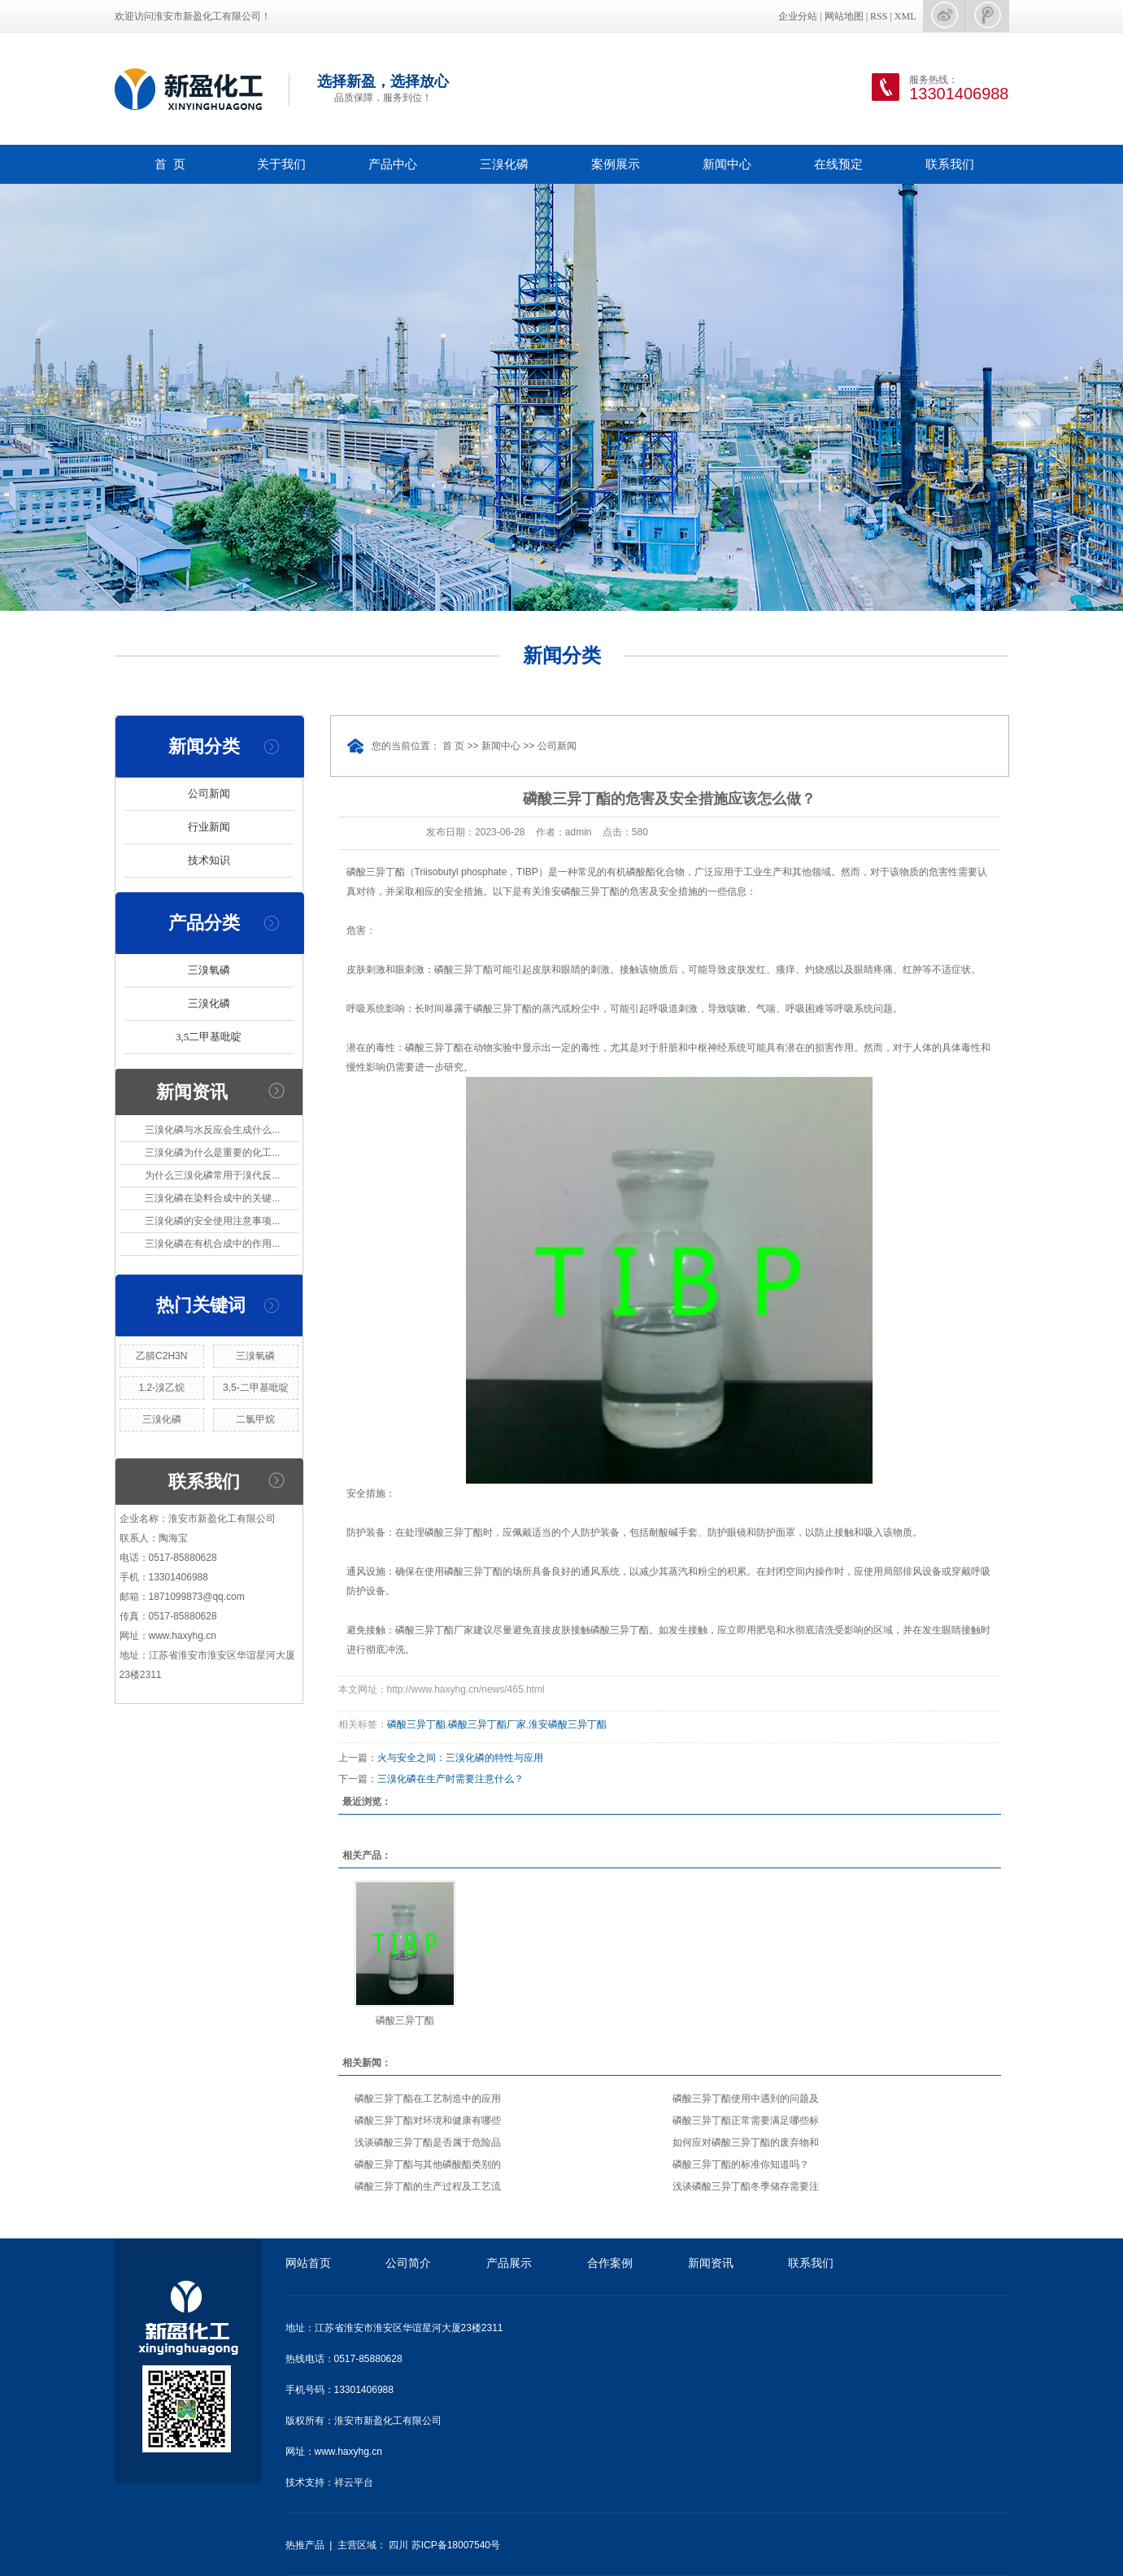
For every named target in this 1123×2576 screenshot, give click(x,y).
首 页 (170, 164)
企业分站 (797, 16)
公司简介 (408, 2262)
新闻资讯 (710, 2262)
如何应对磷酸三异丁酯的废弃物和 (745, 2142)
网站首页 (308, 2262)
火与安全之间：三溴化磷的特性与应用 (460, 1757)
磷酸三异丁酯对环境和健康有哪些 (428, 2120)
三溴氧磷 (209, 970)
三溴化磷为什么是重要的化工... (212, 1152)
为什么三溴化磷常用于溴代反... (212, 1175)
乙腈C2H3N (161, 1356)
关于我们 (281, 164)
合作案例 (610, 2262)
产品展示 (509, 2262)
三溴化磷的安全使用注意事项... (212, 1221)
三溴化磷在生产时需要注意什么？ (450, 1779)
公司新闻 (209, 793)
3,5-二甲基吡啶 (256, 1387)
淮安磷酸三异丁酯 (568, 1724)
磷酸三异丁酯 (416, 1724)
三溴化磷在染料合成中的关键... (212, 1198)
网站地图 (844, 16)
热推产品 (304, 2545)
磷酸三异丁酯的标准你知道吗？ (740, 2164)
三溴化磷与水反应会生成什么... (212, 1129)
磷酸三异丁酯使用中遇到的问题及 (745, 2098)
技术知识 (209, 860)
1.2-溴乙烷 (161, 1387)
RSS (878, 16)
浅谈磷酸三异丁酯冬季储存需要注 (745, 2186)
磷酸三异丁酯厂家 (487, 1724)
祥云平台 (353, 2482)
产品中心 (392, 164)
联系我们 (949, 164)
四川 (398, 2545)
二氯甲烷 (255, 1419)
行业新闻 (209, 827)
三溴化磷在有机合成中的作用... (212, 1243)
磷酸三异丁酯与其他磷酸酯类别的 (428, 2164)
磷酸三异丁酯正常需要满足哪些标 (745, 2120)
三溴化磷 (504, 164)
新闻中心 (727, 164)
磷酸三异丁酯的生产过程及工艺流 (428, 2186)
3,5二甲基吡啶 (209, 1037)
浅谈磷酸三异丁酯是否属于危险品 (428, 2142)
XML (905, 16)
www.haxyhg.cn (348, 2451)
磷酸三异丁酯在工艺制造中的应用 (428, 2098)
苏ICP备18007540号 (455, 2545)
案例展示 (615, 164)
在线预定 (838, 164)
